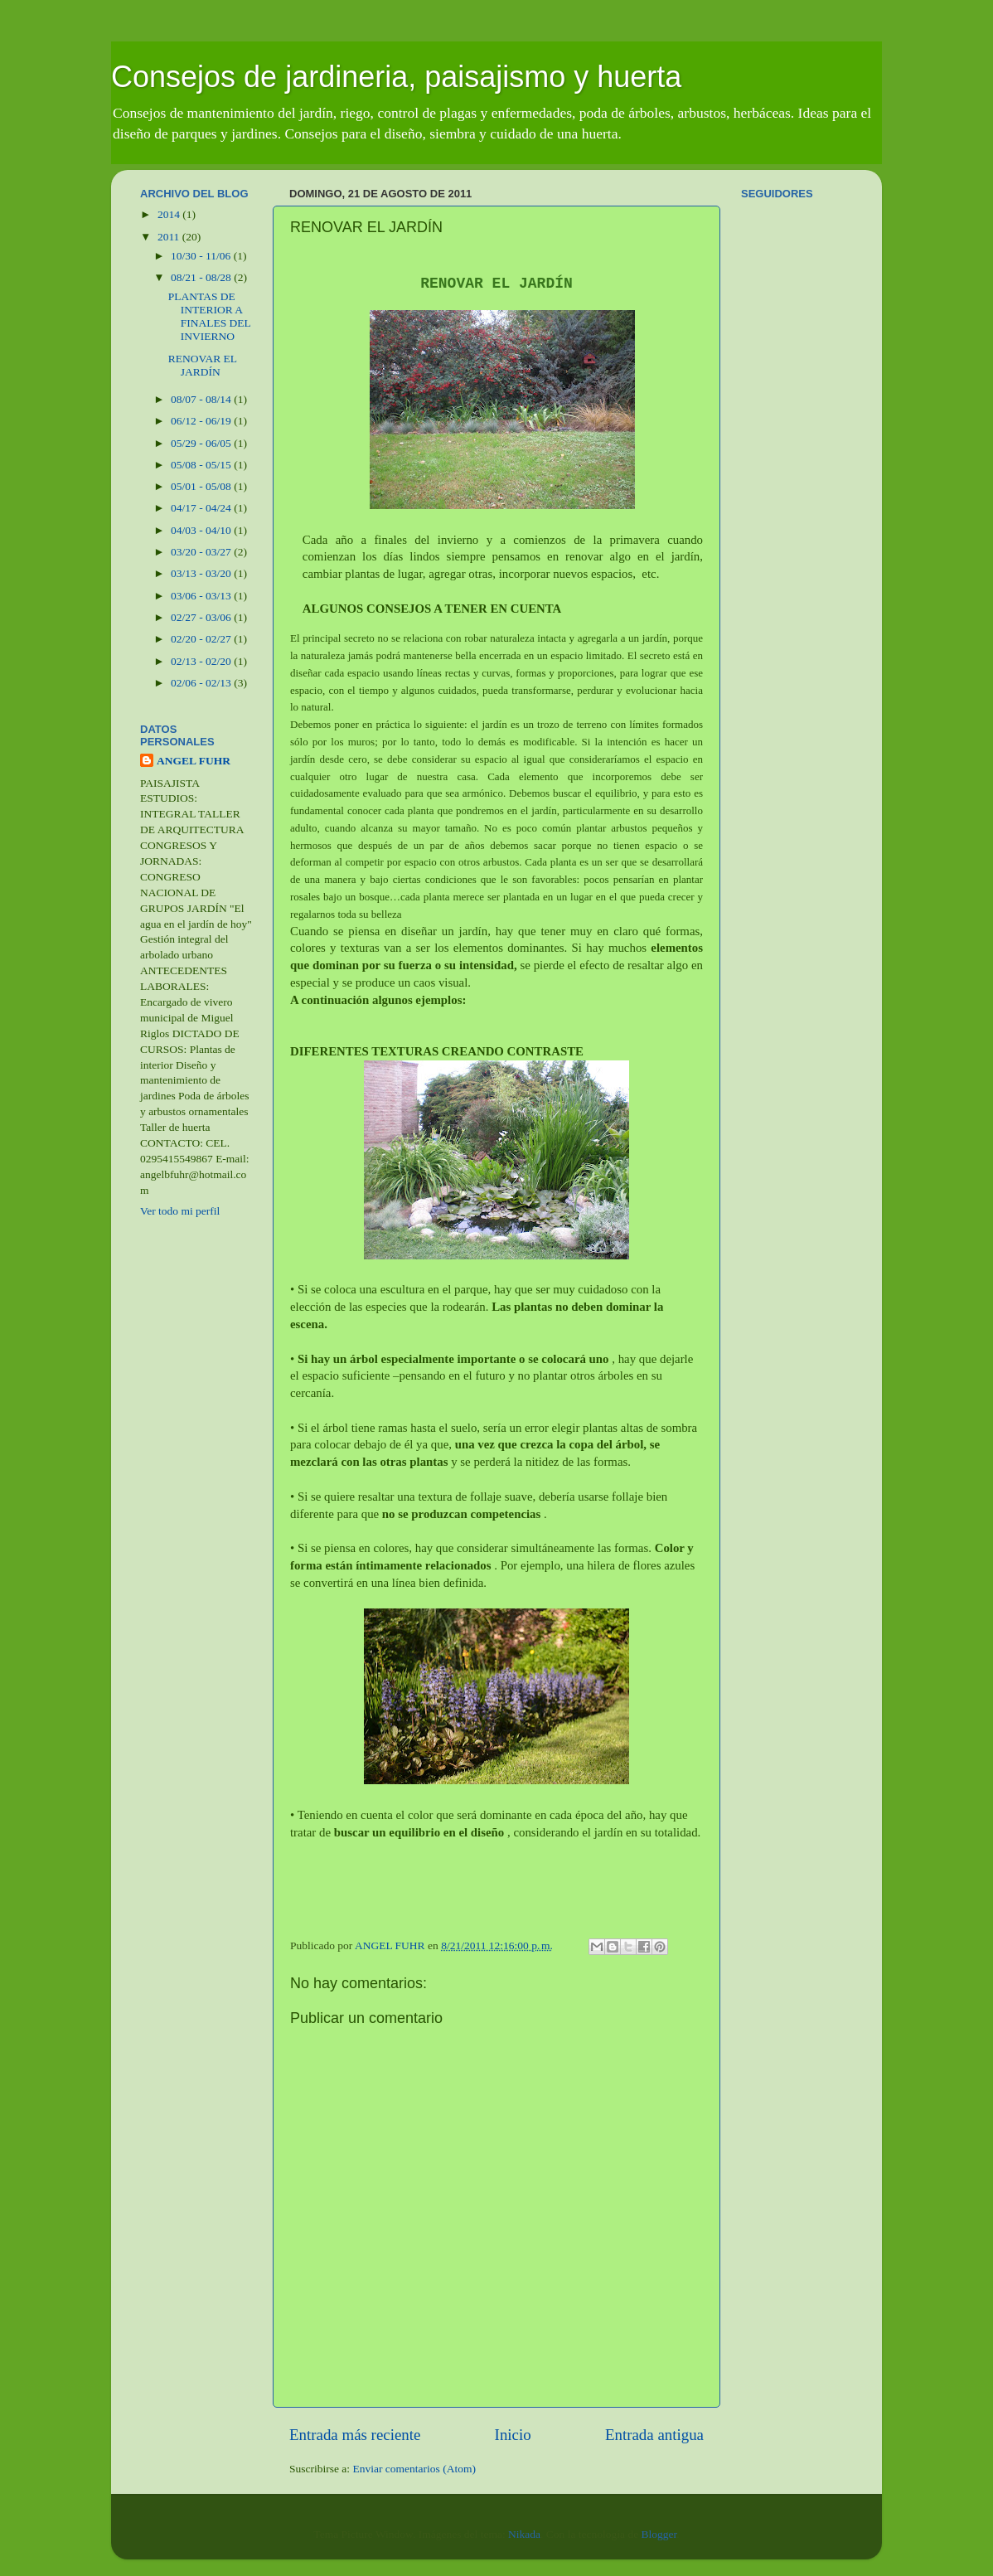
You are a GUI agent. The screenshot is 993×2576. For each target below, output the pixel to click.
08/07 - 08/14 (202, 399)
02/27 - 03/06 (202, 617)
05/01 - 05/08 (202, 486)
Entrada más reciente (354, 2434)
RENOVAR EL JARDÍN (202, 365)
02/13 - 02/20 (202, 661)
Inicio (513, 2434)
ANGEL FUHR (193, 760)
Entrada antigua (654, 2434)
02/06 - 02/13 (202, 683)
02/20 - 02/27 (202, 639)
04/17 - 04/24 (202, 508)
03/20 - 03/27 (202, 552)
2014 (169, 214)
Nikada (524, 2534)
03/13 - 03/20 (202, 573)
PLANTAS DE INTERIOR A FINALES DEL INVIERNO (209, 316)
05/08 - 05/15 (202, 464)
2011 (169, 236)
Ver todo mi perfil (180, 1211)
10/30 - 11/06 (202, 256)
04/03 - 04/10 (202, 530)
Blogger (659, 2534)
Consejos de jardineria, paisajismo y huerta (396, 77)
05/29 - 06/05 (202, 443)
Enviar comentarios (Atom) (414, 2468)
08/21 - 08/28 (202, 277)
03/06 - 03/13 (202, 595)
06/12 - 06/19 (202, 421)
